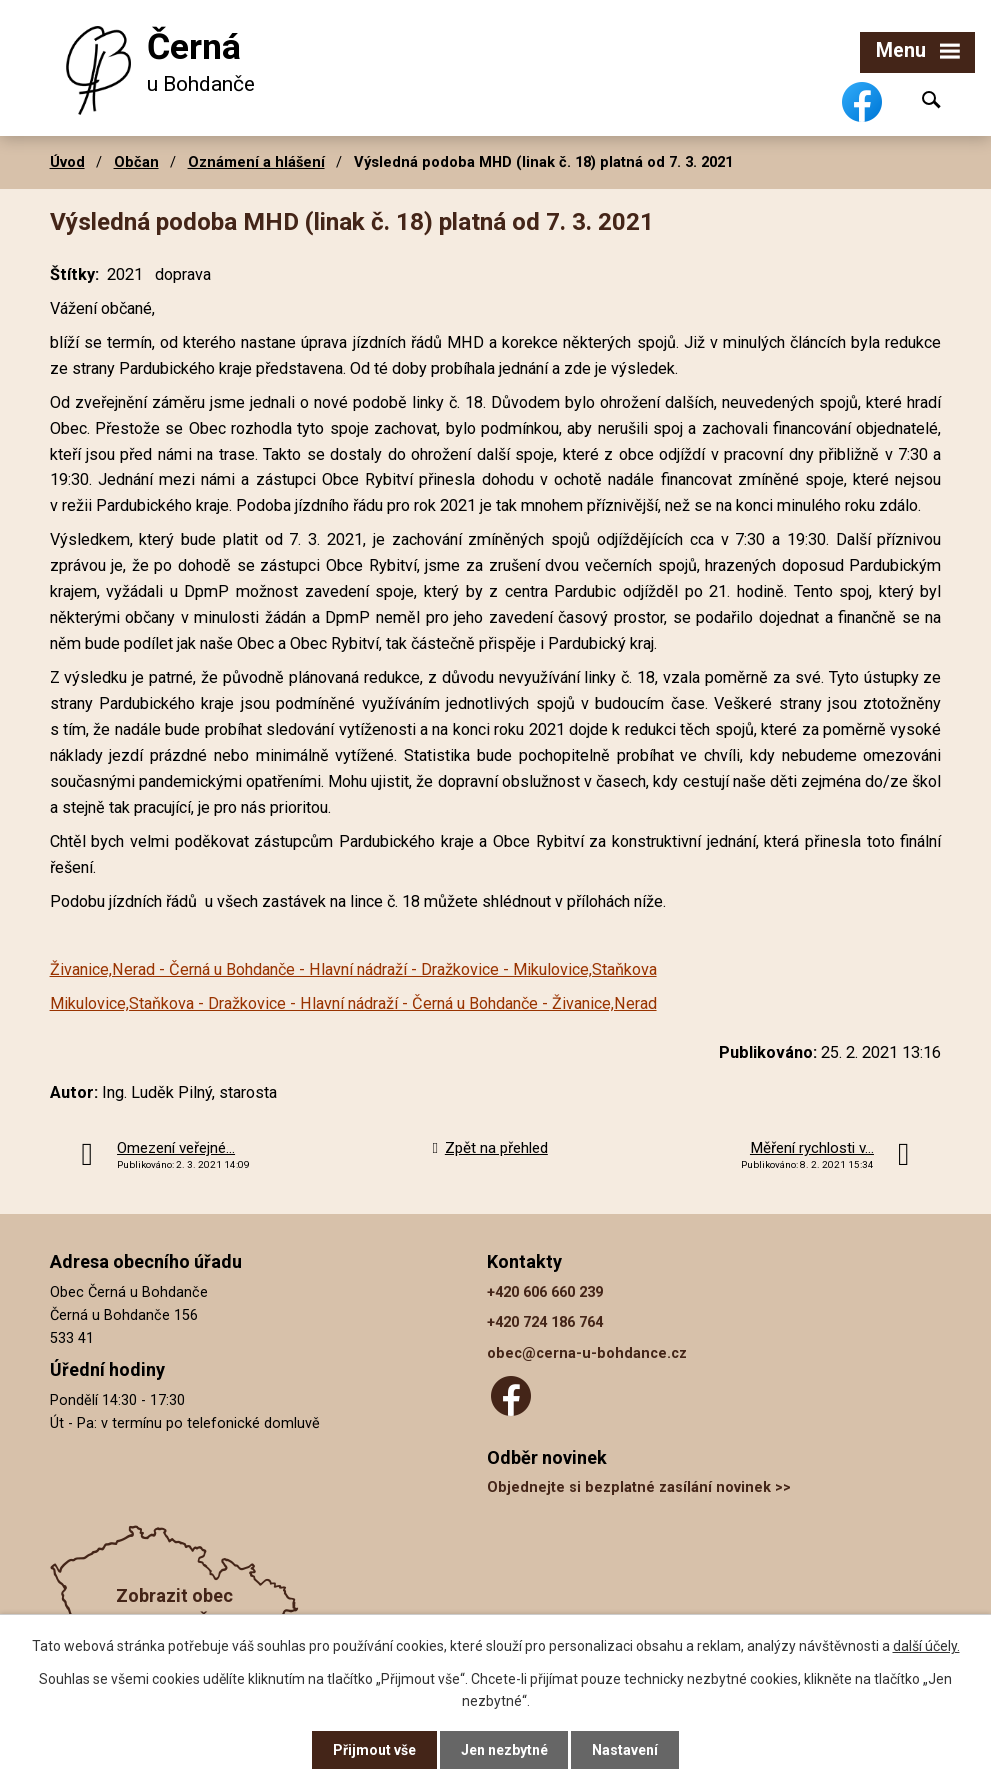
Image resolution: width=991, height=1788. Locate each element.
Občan (136, 162)
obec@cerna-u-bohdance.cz (587, 1353)
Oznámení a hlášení (256, 162)
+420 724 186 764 (545, 1322)
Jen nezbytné (504, 1750)
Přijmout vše (374, 1750)
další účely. (926, 1646)
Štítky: (74, 274)
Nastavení (626, 1750)
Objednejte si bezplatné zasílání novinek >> (639, 1487)
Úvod (67, 162)
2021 (125, 274)
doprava (183, 274)
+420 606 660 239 (545, 1292)
